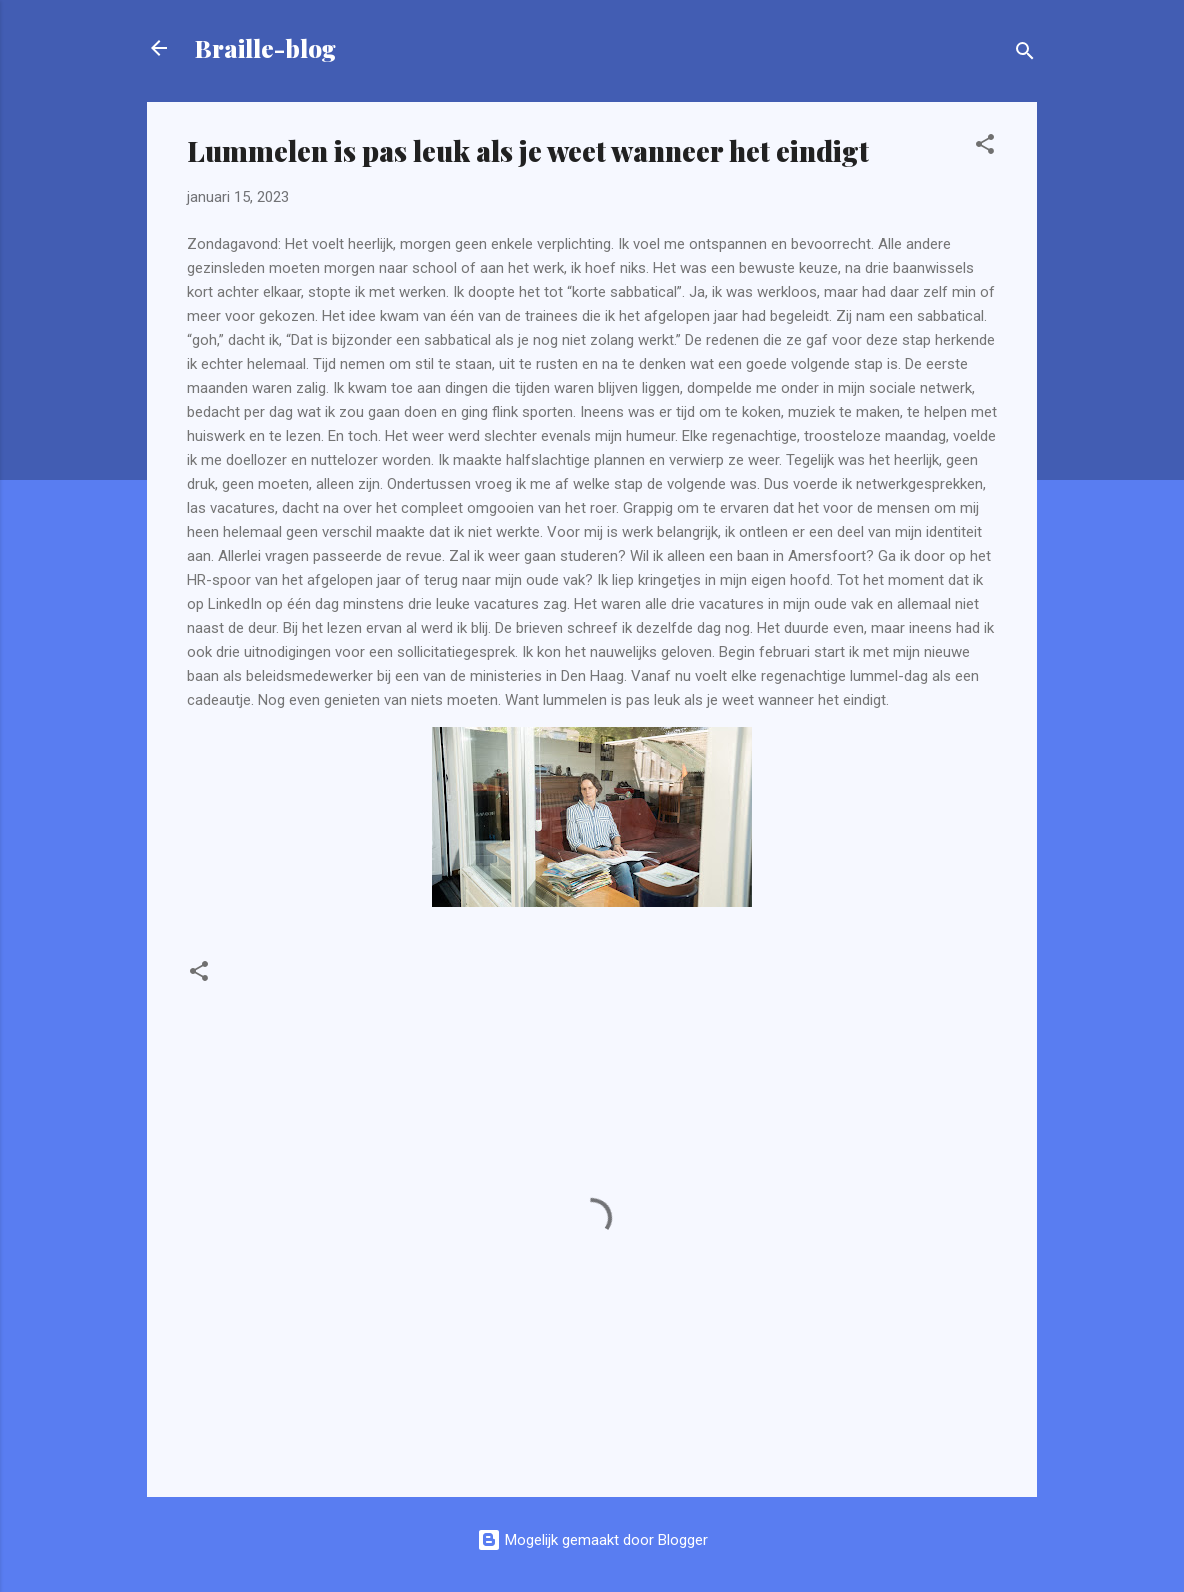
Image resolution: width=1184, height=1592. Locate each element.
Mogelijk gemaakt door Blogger (592, 1540)
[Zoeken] (1025, 54)
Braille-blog (265, 48)
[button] (985, 147)
